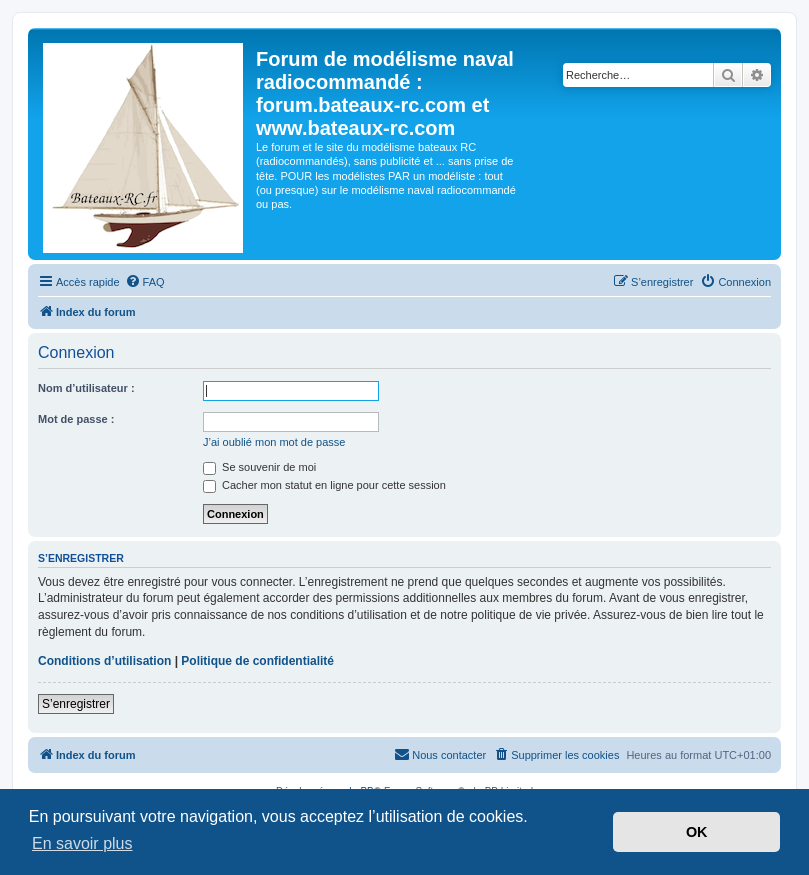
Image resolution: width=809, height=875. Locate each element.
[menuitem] (145, 282)
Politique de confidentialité (257, 661)
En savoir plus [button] (82, 843)
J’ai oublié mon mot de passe (274, 442)
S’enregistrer (76, 704)
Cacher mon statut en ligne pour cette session (324, 485)
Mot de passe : (76, 419)
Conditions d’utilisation (104, 661)
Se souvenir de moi (259, 467)
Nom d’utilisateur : (86, 388)
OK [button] (697, 832)
